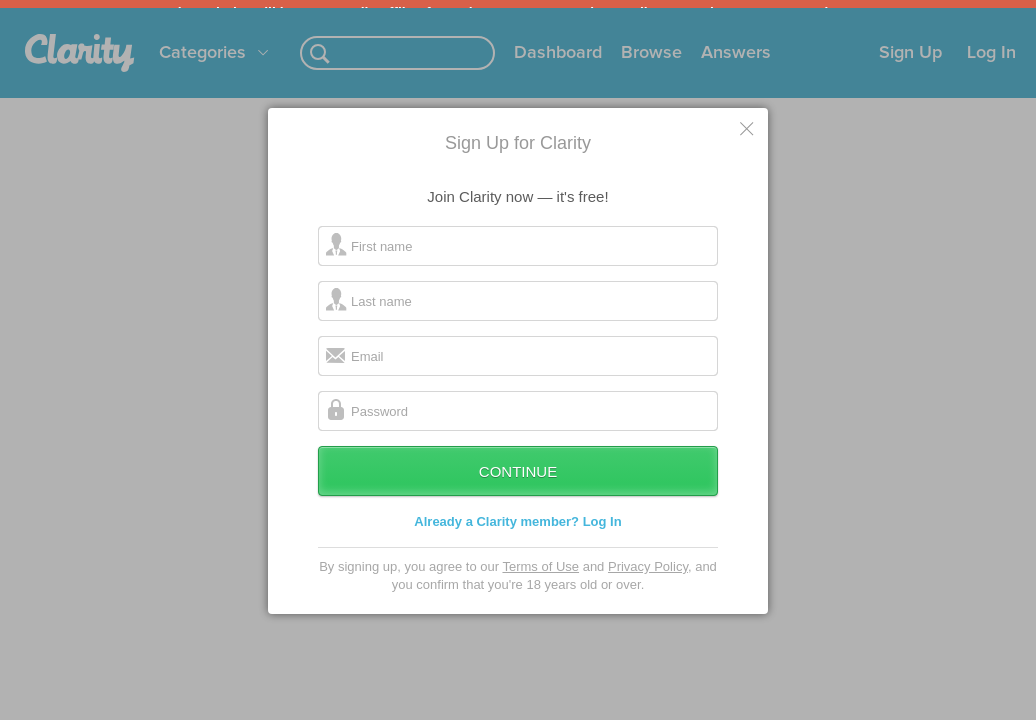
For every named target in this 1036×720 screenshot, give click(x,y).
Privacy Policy (648, 582)
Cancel (748, 144)
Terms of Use (540, 582)
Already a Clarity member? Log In (517, 537)
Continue (518, 487)
